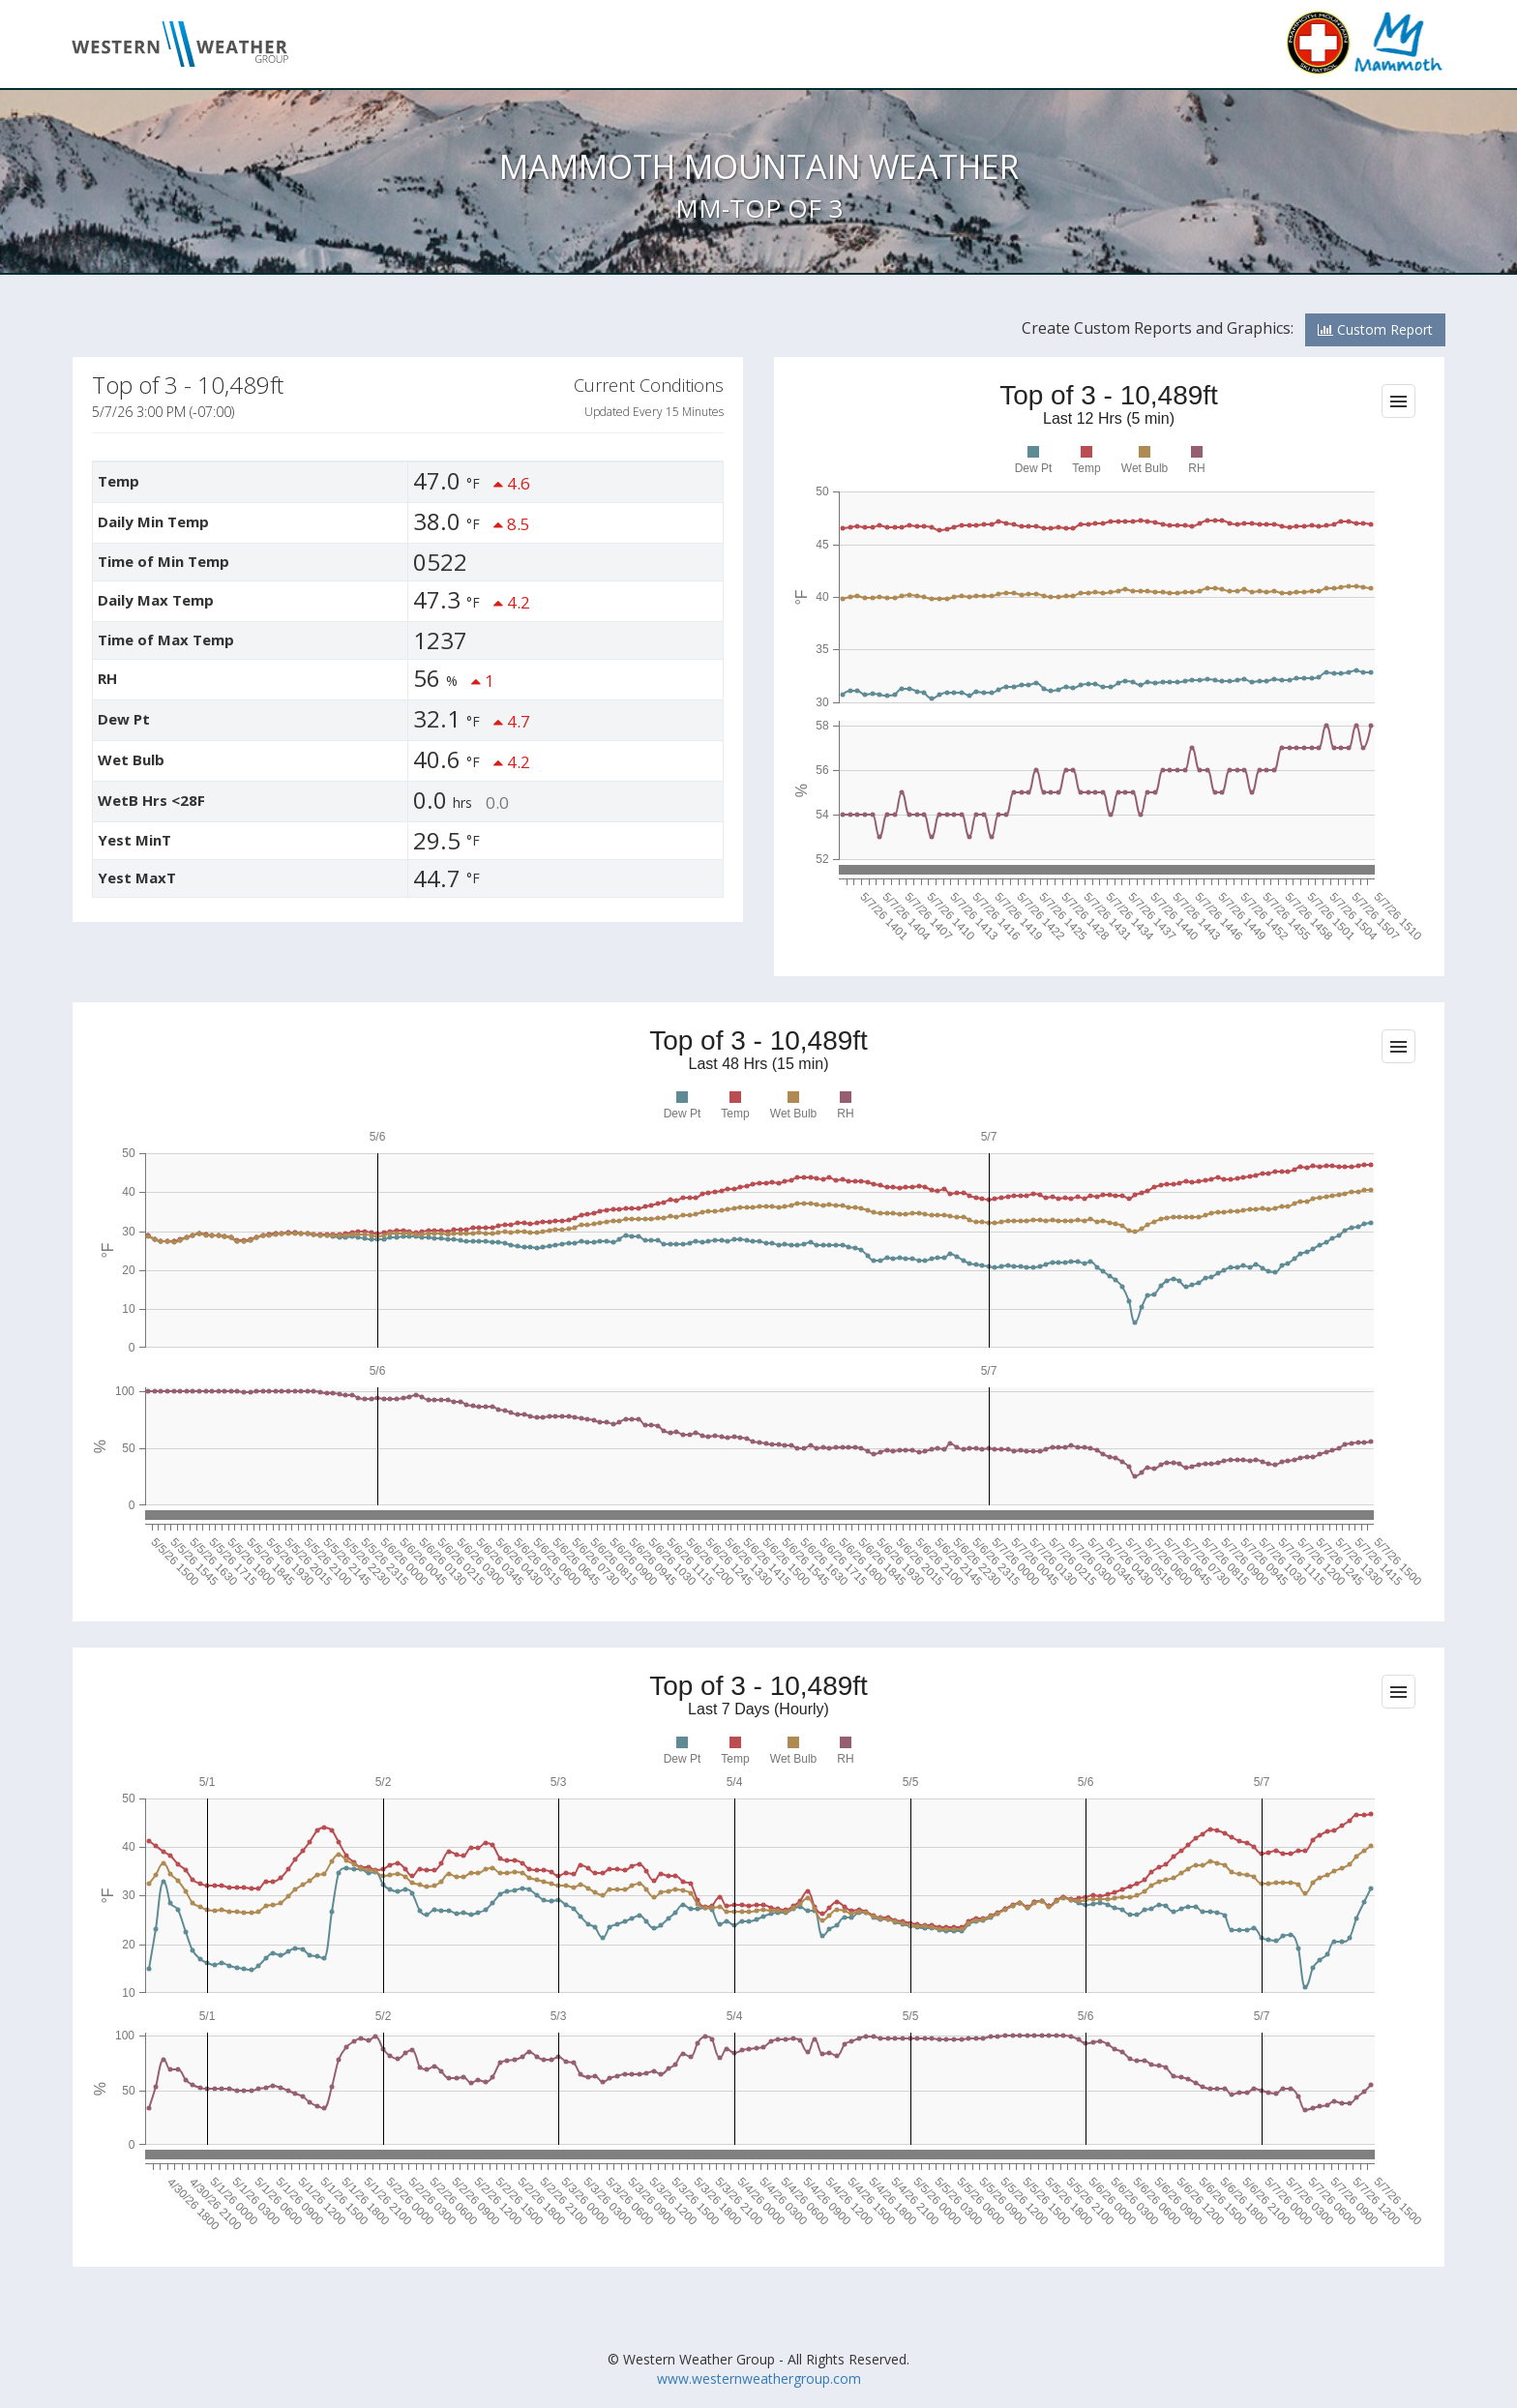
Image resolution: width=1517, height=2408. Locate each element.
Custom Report (1375, 329)
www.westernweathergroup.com (759, 2378)
